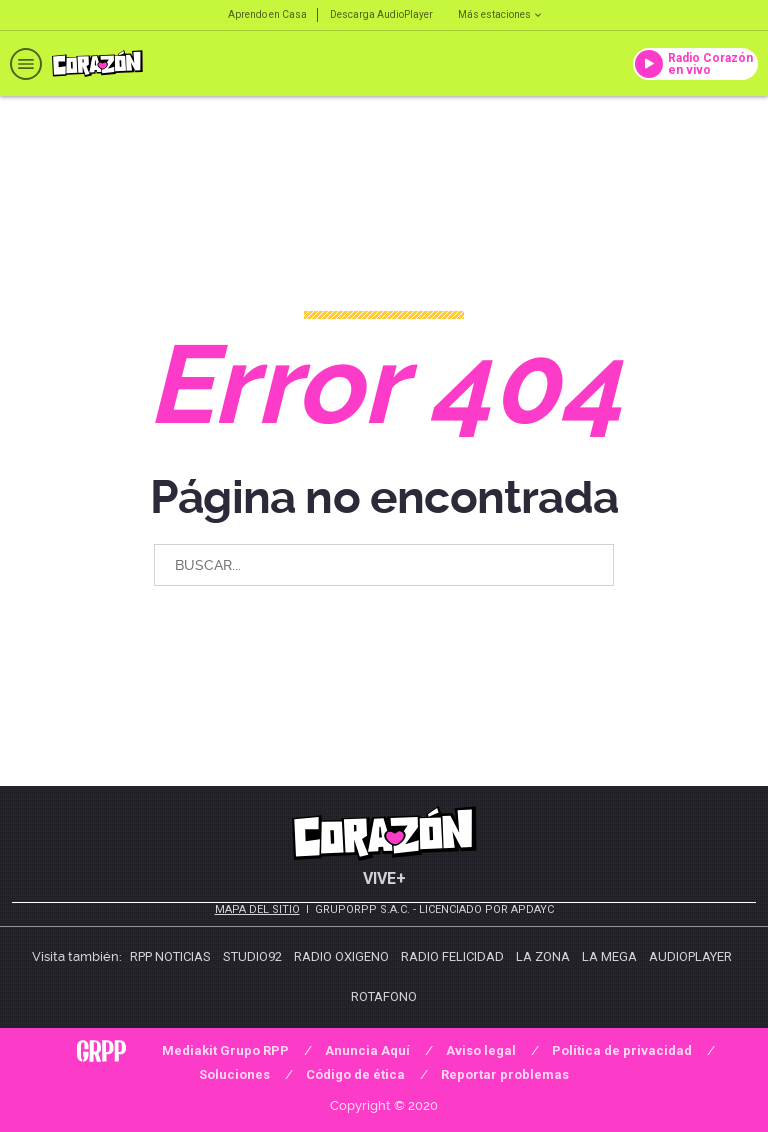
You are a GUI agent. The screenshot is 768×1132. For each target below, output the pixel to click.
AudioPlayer (690, 956)
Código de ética (355, 1074)
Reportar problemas (505, 1074)
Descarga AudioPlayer (381, 14)
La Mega (609, 956)
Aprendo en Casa (267, 14)
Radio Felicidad (452, 956)
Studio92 (252, 956)
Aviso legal (481, 1050)
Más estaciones (499, 14)
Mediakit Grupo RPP (225, 1050)
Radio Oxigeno (341, 956)
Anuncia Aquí (367, 1050)
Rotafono (384, 996)
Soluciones (234, 1074)
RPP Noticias (170, 956)
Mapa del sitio (257, 909)
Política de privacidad (622, 1050)
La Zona (543, 956)
